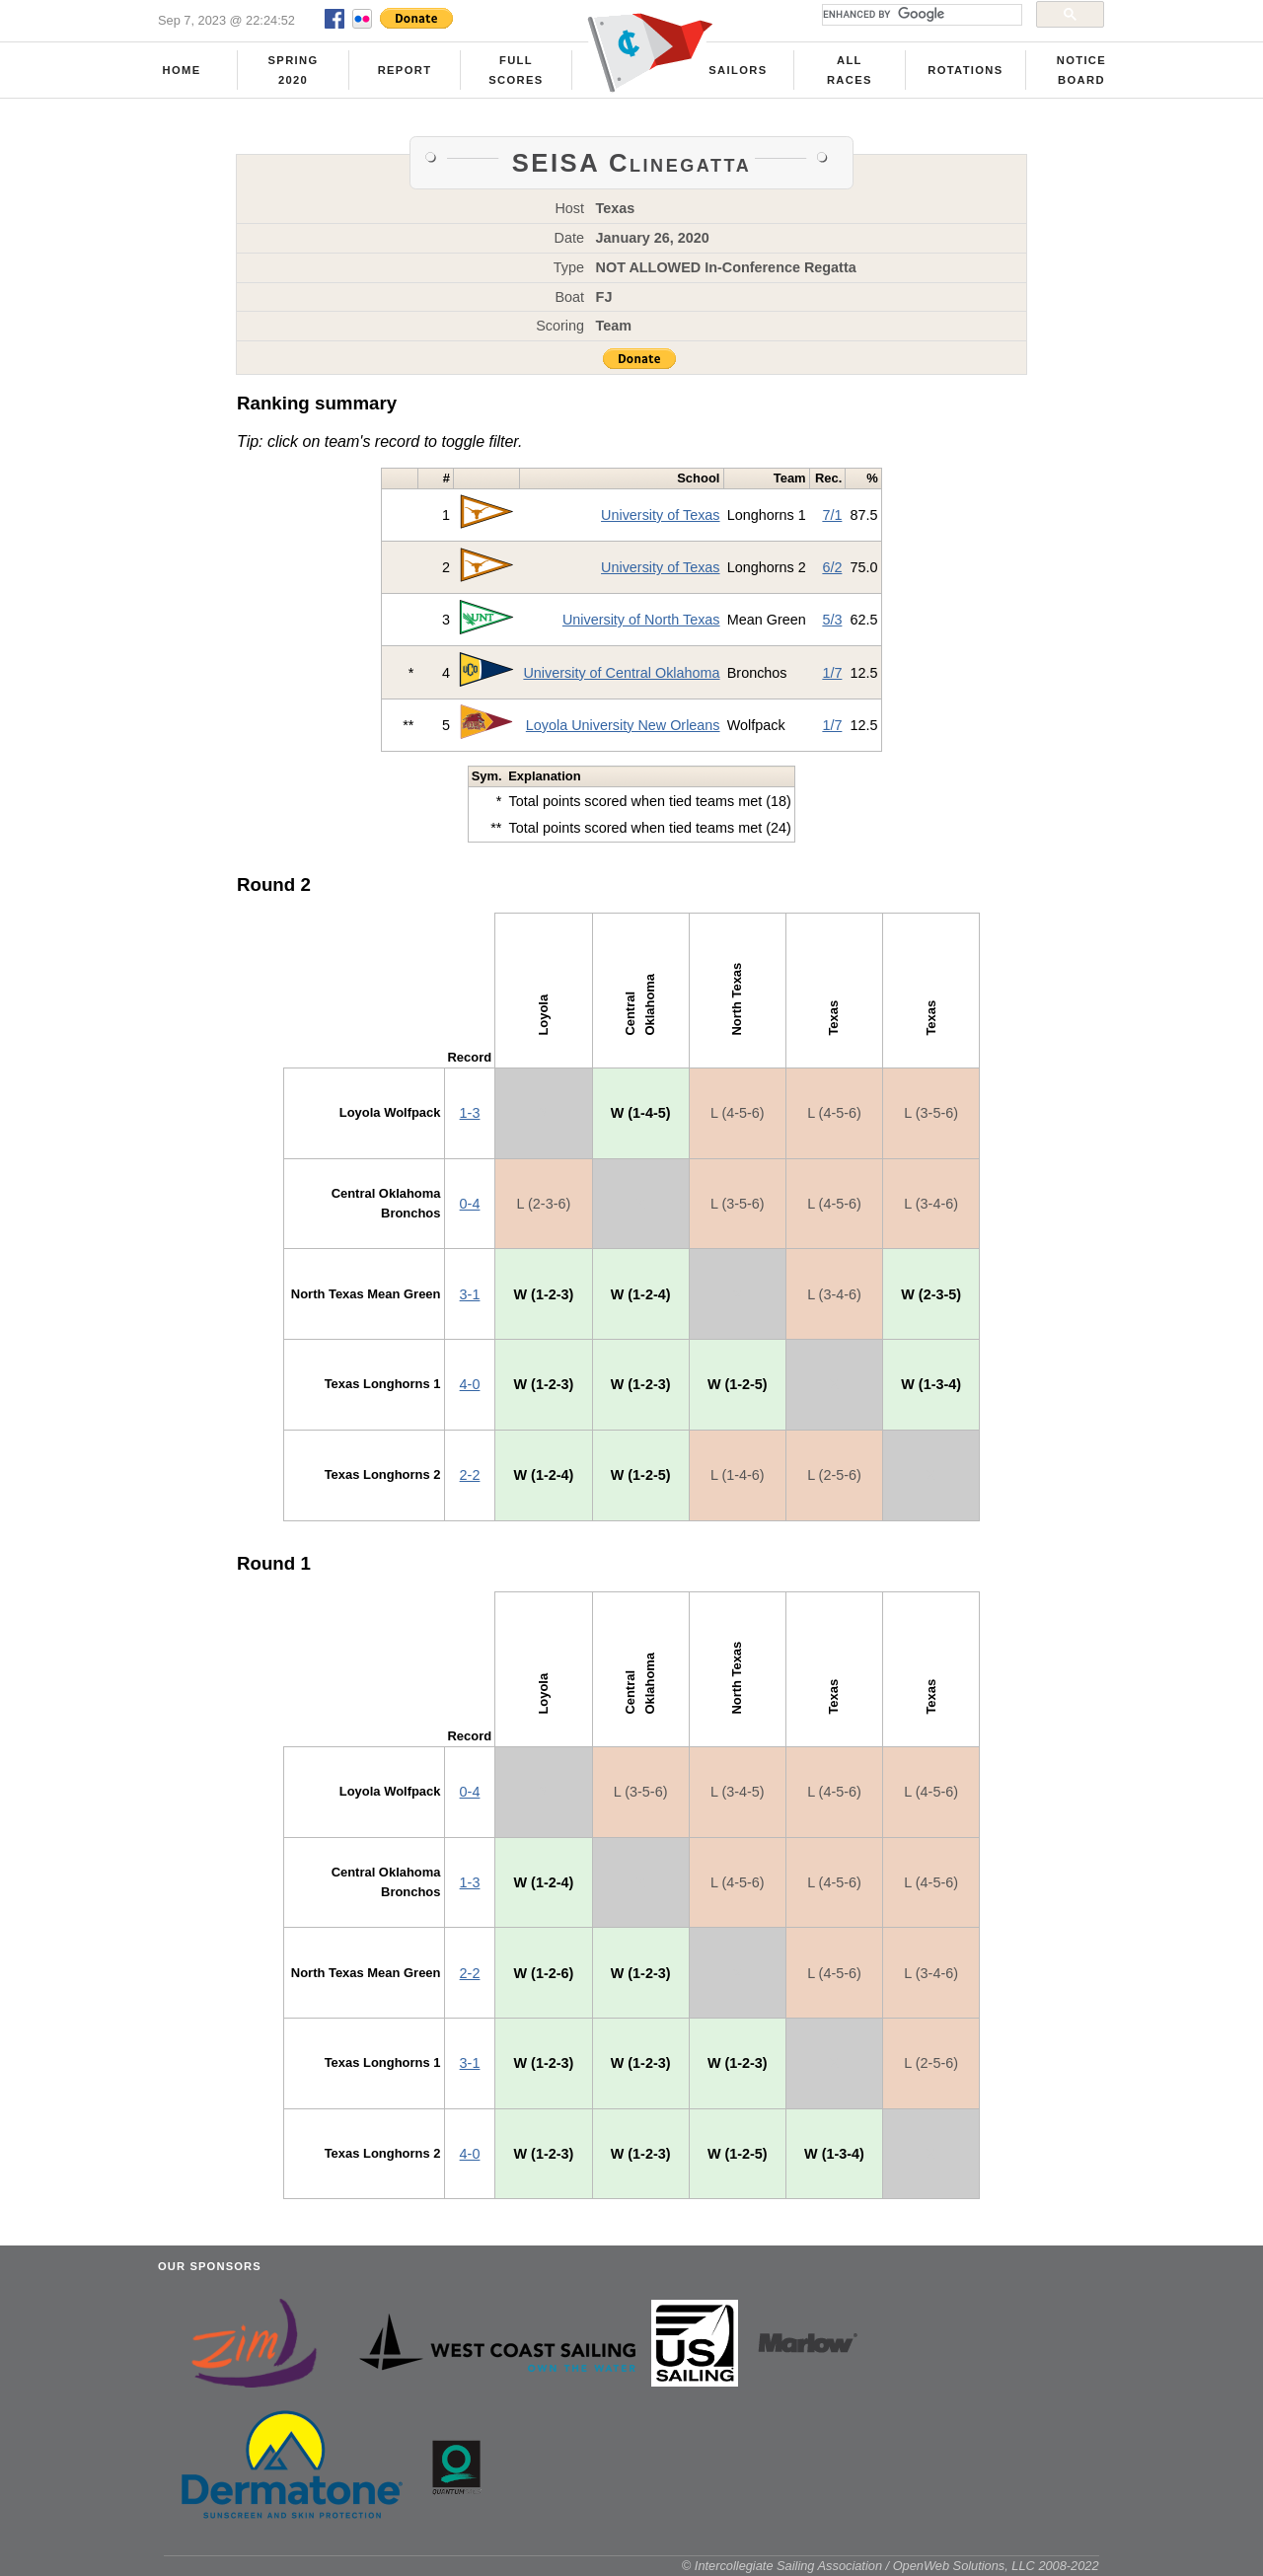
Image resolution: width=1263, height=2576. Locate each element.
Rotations (965, 70)
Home (182, 70)
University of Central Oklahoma (621, 673)
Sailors (737, 70)
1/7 (832, 673)
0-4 (470, 1204)
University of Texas (660, 515)
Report (405, 70)
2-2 (470, 1475)
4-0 (470, 1384)
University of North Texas (641, 619)
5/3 (832, 619)
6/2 (832, 567)
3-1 (470, 1294)
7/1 (832, 515)
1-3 (470, 1113)
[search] (920, 15)
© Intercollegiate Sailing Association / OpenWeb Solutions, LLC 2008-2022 (890, 2565)
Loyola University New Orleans (623, 725)
